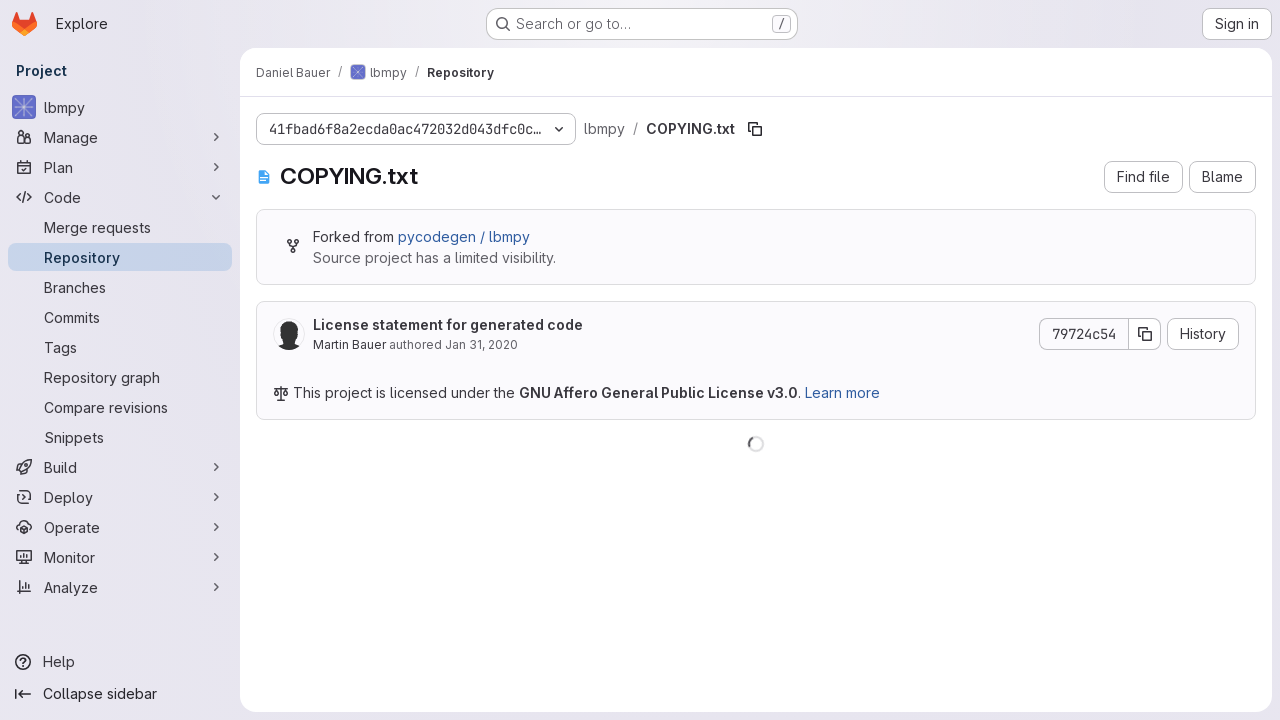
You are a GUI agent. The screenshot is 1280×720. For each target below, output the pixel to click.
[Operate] (120, 527)
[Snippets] (120, 437)
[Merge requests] (120, 227)
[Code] (120, 197)
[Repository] (120, 257)
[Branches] (120, 287)
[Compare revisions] (120, 407)
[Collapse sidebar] (120, 694)
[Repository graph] (120, 377)
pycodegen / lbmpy (464, 236)
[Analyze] (120, 587)
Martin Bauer (349, 344)
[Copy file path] (755, 129)
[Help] (120, 662)
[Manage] (120, 137)
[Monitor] (120, 557)
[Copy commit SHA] (1145, 334)
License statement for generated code (448, 324)
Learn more (842, 392)
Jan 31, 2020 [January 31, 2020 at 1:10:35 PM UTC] (481, 344)
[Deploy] (120, 497)
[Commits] (120, 317)
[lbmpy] (120, 107)
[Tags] (120, 347)
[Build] (120, 467)
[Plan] (120, 167)
